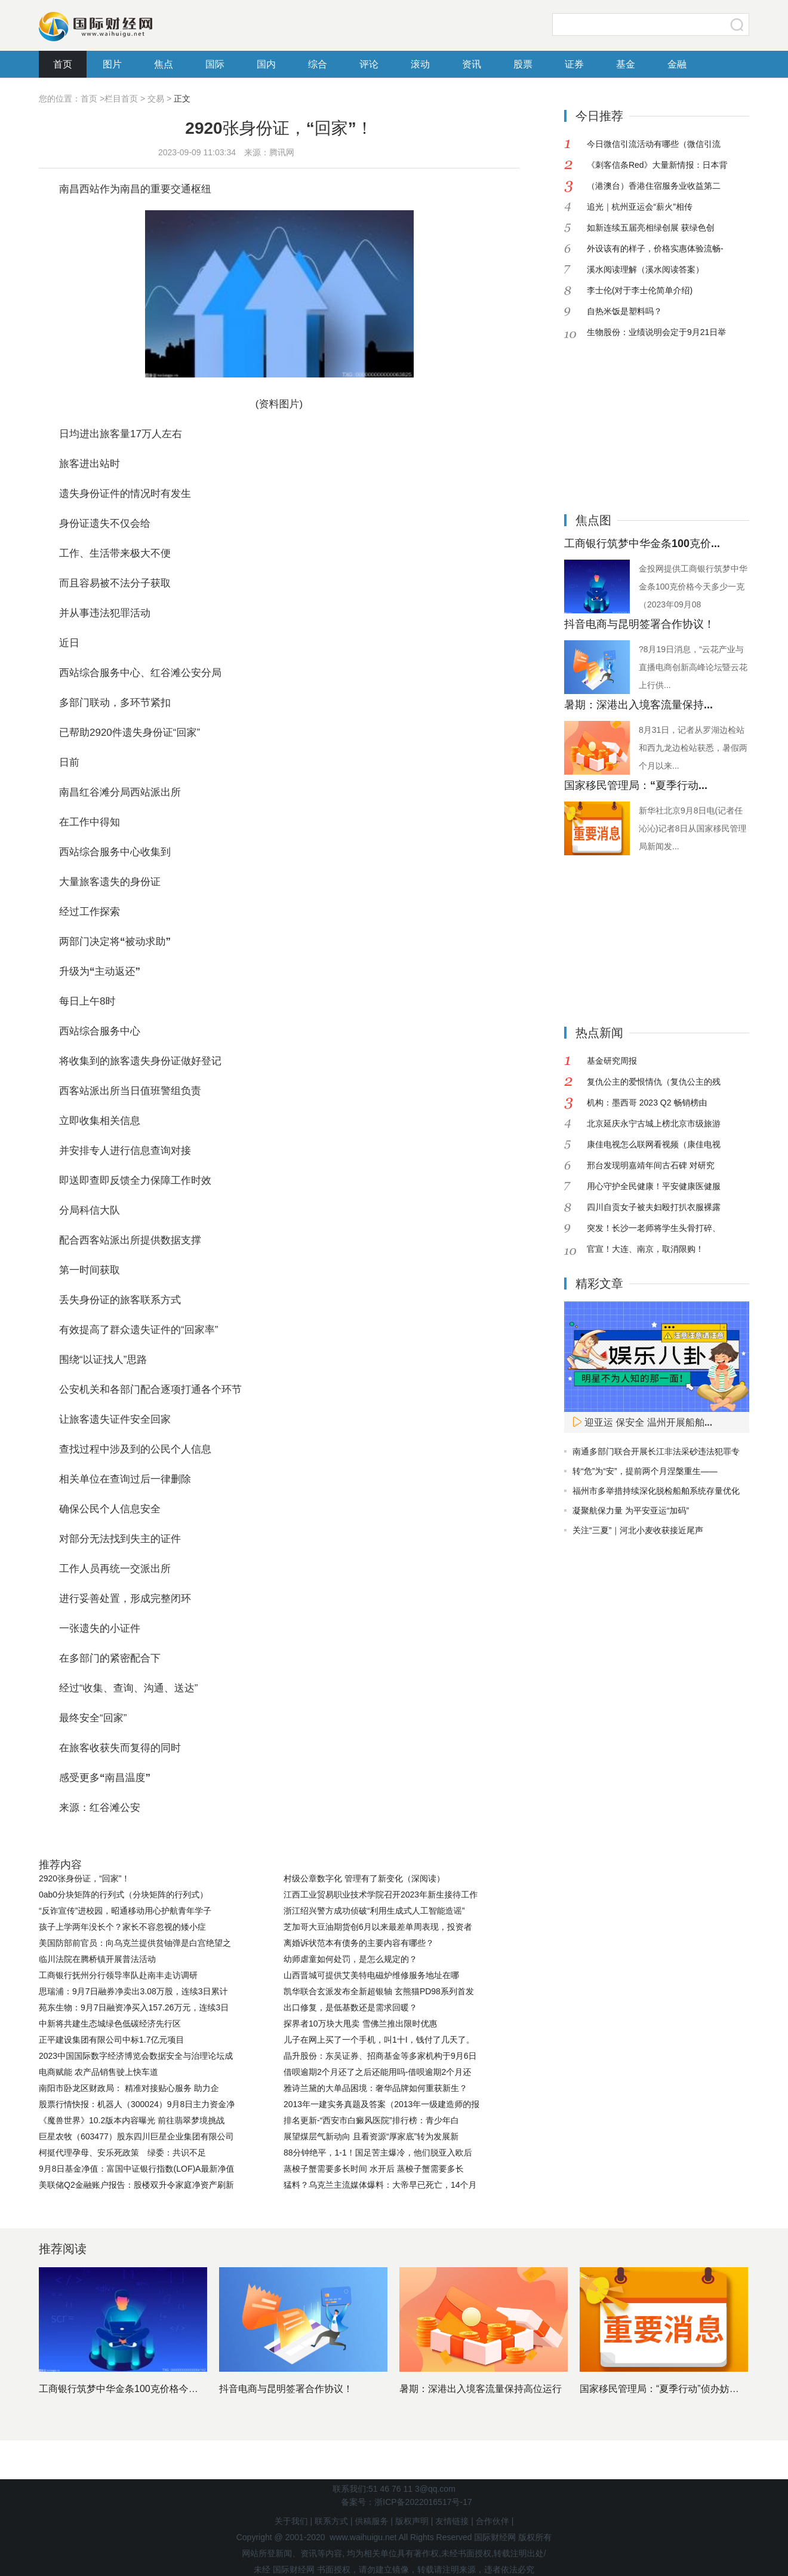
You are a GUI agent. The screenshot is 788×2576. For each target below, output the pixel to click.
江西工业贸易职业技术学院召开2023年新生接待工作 (381, 1894)
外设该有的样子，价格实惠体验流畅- (655, 248)
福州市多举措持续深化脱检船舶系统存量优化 (656, 1491)
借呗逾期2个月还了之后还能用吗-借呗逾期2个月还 (377, 2072)
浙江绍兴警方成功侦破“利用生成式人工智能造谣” (374, 1910)
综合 (317, 64)
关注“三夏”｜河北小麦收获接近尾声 (637, 1530)
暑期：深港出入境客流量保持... (638, 705)
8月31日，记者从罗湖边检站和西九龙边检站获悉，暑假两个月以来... (693, 747)
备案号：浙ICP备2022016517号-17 (406, 2502)
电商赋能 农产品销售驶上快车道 (98, 2072)
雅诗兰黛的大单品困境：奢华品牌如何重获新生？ (375, 2088)
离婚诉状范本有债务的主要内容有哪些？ (359, 1943)
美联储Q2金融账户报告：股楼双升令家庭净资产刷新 (136, 2185)
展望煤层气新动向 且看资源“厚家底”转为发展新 (371, 2136)
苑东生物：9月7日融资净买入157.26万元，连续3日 (134, 2007)
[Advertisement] (638, 417)
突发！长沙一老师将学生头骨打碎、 (654, 1228)
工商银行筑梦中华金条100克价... (642, 543)
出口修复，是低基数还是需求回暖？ (350, 2007)
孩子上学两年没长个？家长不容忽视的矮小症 (122, 1927)
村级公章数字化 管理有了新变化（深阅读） (364, 1878)
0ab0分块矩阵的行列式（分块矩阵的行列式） (123, 1894)
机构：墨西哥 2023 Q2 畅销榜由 (647, 1102)
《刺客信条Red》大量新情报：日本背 (657, 165)
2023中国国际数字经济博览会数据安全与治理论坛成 (136, 2056)
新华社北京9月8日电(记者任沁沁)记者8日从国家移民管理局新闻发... (692, 828)
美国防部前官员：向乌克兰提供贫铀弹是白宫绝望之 (135, 1943)
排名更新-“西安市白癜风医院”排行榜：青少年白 (371, 2120)
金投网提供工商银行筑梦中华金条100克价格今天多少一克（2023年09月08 (693, 586)
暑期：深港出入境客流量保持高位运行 (480, 2389)
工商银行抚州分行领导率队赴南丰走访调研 (118, 1975)
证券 (574, 64)
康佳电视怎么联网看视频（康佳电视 (654, 1144)
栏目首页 (121, 98)
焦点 (163, 64)
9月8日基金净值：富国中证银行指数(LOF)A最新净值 (136, 2168)
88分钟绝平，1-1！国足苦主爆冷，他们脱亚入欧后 (378, 2152)
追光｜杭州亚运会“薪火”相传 (639, 206)
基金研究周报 (612, 1061)
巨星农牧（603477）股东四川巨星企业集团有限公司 (136, 2136)
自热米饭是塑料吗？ (624, 311)
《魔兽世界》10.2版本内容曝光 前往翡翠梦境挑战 (131, 2120)
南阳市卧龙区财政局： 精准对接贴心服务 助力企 (129, 2088)
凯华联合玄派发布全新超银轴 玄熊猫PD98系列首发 (379, 1991)
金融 (677, 64)
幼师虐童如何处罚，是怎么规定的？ (350, 1959)
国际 (214, 64)
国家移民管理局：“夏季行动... (635, 785)
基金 (625, 64)
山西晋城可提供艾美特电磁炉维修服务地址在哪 (371, 1975)
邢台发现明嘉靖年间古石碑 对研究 (651, 1165)
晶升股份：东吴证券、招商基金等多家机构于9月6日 (380, 2056)
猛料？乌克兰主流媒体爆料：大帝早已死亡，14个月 (380, 2185)
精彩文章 (599, 1283)
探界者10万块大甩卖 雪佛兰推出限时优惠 (360, 2023)
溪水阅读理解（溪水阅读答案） (645, 269)
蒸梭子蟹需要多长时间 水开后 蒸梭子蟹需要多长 (374, 2168)
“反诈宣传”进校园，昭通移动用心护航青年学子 (125, 1910)
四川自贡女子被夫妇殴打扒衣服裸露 (654, 1207)
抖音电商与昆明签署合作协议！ (639, 624)
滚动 (420, 64)
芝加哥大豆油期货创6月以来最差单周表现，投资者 (378, 1927)
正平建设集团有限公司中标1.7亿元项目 (111, 2039)
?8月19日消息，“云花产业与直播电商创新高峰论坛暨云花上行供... (693, 667)
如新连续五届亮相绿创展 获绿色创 (651, 227)
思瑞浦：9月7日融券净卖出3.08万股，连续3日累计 (133, 1991)
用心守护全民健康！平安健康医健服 (654, 1186)
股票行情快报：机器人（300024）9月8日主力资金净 (137, 2104)
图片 (112, 64)
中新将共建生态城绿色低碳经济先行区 (110, 2023)
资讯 (471, 64)
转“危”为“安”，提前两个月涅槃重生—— (645, 1471)
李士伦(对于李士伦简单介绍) (639, 290)
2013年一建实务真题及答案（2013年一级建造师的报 (381, 2104)
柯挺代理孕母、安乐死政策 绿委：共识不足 (122, 2152)
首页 (62, 64)
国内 (266, 64)
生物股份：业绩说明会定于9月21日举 (656, 332)
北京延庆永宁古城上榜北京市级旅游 (654, 1123)
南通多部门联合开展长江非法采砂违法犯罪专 (656, 1451)
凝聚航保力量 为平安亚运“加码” (630, 1510)
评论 (368, 64)
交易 (155, 98)
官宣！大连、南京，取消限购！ (645, 1249)
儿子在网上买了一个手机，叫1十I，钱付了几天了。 (379, 2039)
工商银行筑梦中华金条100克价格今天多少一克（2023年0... (164, 2389)
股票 (522, 64)
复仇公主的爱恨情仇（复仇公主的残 (654, 1081)
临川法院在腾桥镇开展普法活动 (97, 1959)
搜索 (737, 24)
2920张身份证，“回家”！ (84, 1878)
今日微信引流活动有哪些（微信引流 (654, 144)
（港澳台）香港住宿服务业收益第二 (654, 186)
